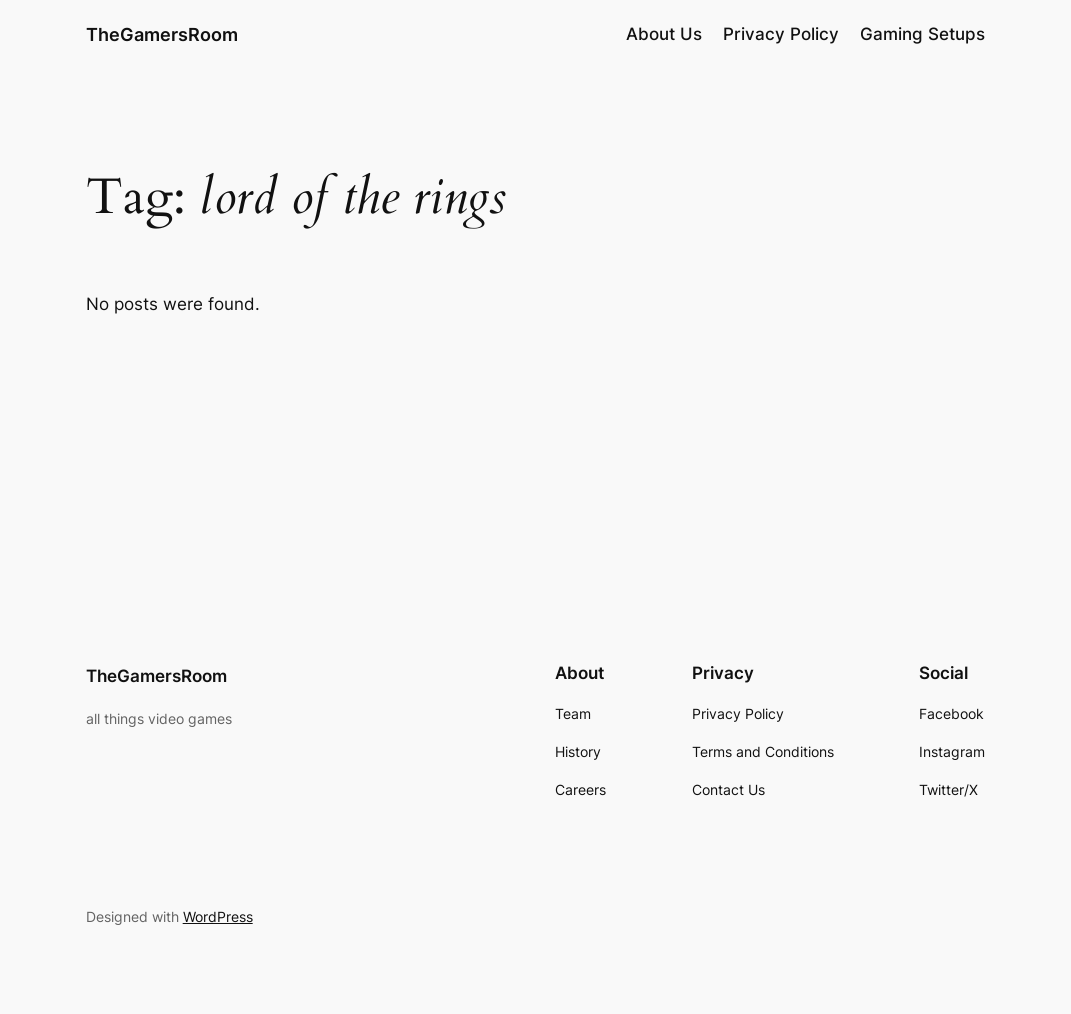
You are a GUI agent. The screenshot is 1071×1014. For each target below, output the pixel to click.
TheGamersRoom (162, 34)
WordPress (218, 916)
